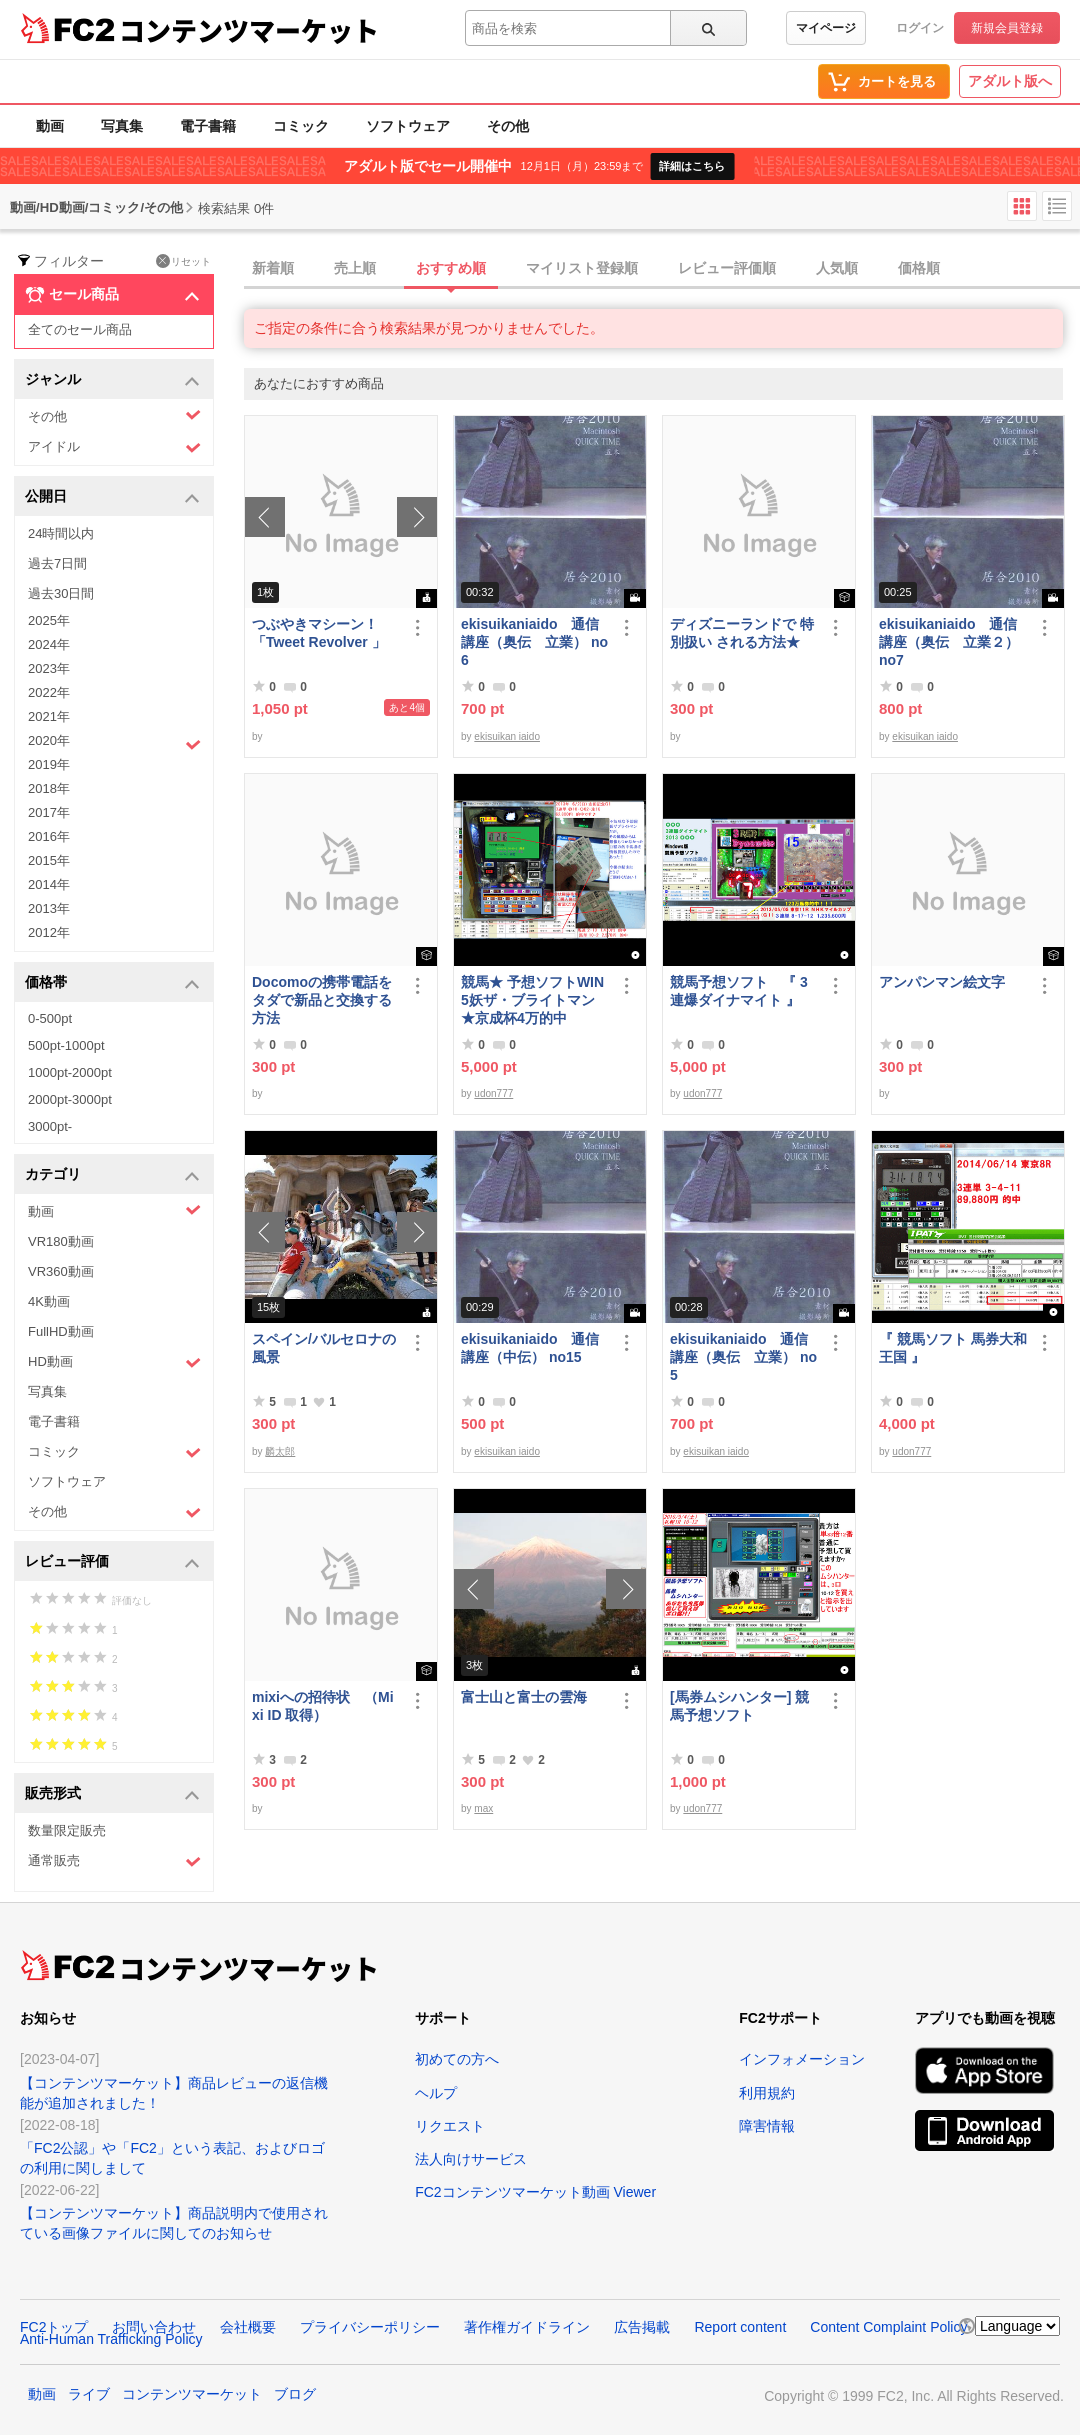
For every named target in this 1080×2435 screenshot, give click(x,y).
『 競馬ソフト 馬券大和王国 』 (953, 1348)
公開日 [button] (112, 497)
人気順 (837, 268)
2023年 (49, 668)
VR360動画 (61, 1271)
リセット (183, 261)
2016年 (49, 836)
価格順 (919, 268)
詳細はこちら (692, 166)
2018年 (49, 788)
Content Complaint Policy (888, 2327)
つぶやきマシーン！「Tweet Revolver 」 (319, 633)
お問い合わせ (154, 2327)
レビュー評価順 (727, 268)
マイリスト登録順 (582, 268)
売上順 (355, 268)
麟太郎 (280, 1451)
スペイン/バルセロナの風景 (324, 1348)
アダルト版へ (1010, 81)
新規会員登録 (1007, 28)
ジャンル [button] (112, 380)
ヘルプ (436, 2093)
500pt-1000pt (66, 1045)
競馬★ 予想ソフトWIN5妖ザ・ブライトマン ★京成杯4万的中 (532, 1000)
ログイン (920, 28)
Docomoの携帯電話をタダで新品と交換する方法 (322, 1000)
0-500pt (50, 1018)
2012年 (49, 932)
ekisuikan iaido (507, 736)
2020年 (114, 743)
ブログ (295, 2394)
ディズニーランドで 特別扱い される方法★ (742, 633)
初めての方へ (457, 2059)
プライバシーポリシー (370, 2327)
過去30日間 (61, 593)
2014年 (49, 884)
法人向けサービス (471, 2159)
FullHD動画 (61, 1331)
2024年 (49, 644)
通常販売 (114, 1861)
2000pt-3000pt (70, 1099)
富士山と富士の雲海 (524, 1697)
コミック (301, 126)
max (483, 1808)
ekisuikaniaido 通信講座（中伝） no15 (530, 1348)
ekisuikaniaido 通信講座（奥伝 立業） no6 (534, 642)
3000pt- (50, 1126)
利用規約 (767, 2093)
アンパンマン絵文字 (942, 982)
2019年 (49, 764)
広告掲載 (642, 2327)
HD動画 (114, 1362)
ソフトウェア (408, 126)
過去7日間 (57, 563)
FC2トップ (54, 2327)
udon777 (493, 1093)
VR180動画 (61, 1241)
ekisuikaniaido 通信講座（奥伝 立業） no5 (743, 1357)
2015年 (49, 860)
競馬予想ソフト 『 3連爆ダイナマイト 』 (739, 991)
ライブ (89, 2394)
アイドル (114, 447)
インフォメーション (802, 2059)
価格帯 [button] (112, 983)
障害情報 (767, 2126)
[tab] (662, 269)
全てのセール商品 (80, 329)
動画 (50, 126)
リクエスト (450, 2126)
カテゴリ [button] (112, 1175)
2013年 (49, 908)
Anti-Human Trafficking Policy (111, 2339)
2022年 (49, 692)
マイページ (826, 28)
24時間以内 (61, 533)
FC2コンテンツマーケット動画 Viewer (535, 2192)
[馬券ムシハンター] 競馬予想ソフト (739, 1706)
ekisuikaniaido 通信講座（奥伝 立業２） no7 (949, 642)
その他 (508, 126)
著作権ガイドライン (527, 2327)
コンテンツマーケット (249, 30)
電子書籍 (208, 126)
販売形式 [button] (112, 1794)
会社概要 (248, 2327)
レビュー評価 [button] (112, 1562)
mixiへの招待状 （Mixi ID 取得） (323, 1706)
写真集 (122, 126)
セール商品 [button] (112, 295)
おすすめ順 (451, 268)
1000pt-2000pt (70, 1072)
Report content (740, 2327)
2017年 (49, 812)
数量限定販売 (67, 1830)
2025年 (49, 620)
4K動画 (49, 1301)
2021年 (49, 716)
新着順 (273, 268)
